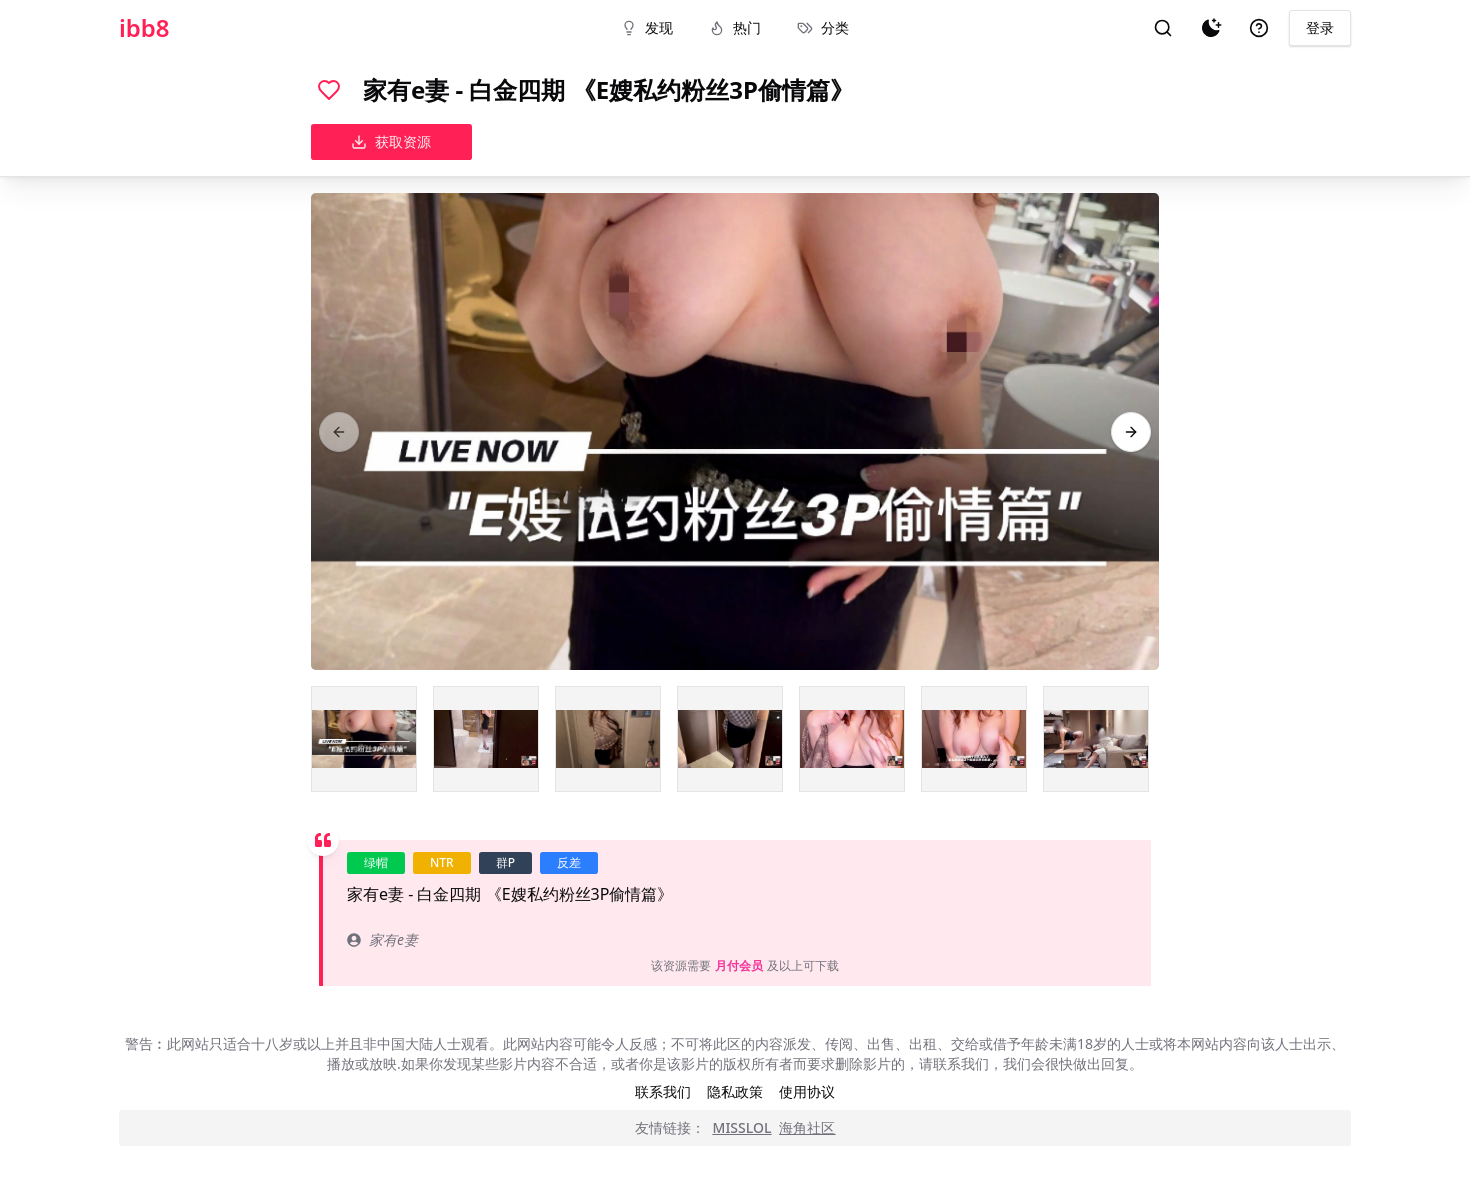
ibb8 (144, 28)
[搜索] (1163, 28)
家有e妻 (382, 939)
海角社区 (807, 1127)
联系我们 (663, 1091)
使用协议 (807, 1091)
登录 (1320, 27)
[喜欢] (329, 90)
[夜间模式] (1211, 28)
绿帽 (376, 862)
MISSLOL (742, 1127)
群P (505, 862)
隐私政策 (735, 1091)
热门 (735, 27)
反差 (569, 862)
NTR (442, 862)
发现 (647, 27)
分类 (823, 27)
